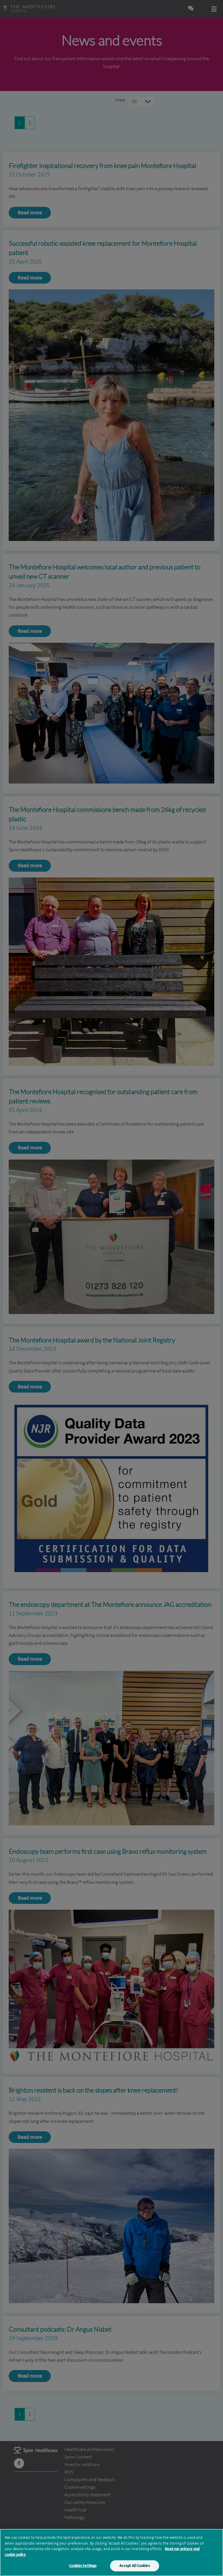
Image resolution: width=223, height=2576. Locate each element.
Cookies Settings (82, 2565)
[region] (111, 2552)
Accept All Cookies (134, 2565)
